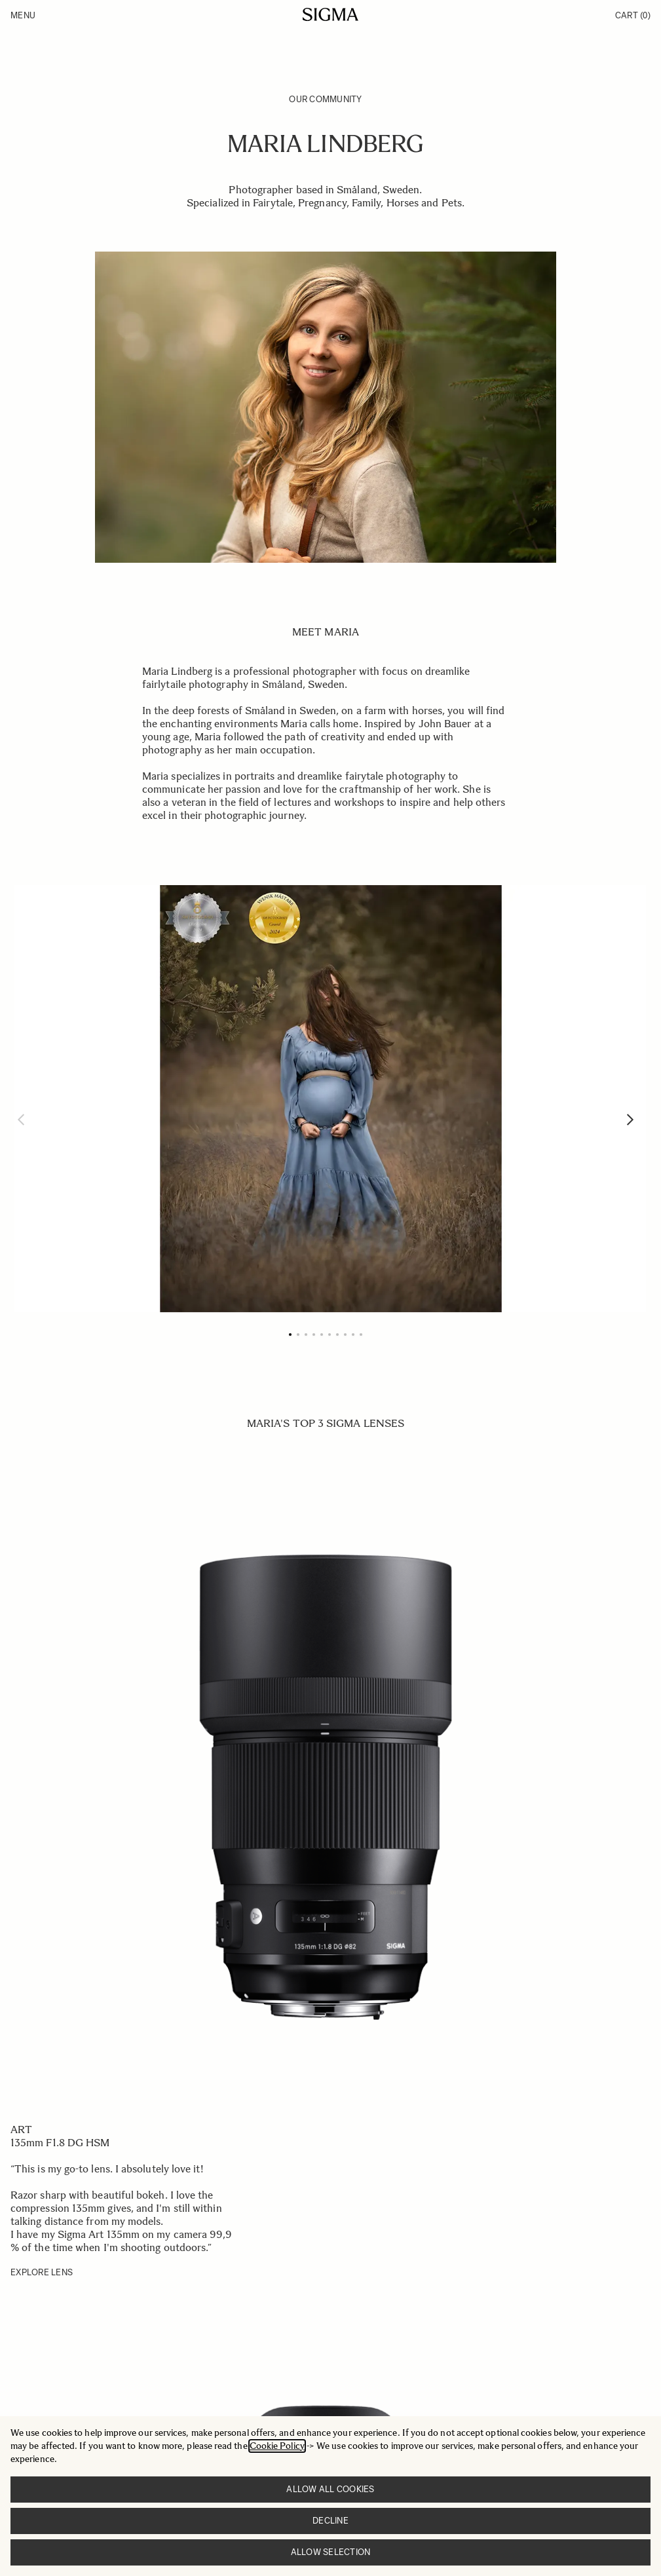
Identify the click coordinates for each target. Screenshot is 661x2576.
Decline (330, 2521)
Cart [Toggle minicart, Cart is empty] (633, 15)
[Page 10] (361, 1334)
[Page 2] (298, 1334)
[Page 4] (313, 1334)
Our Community (325, 99)
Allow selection (331, 2552)
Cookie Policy (277, 2446)
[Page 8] (345, 1334)
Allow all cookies (330, 2489)
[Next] (630, 1119)
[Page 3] (306, 1334)
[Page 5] (321, 1334)
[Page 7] (337, 1334)
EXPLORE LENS (41, 2272)
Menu (22, 15)
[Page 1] (290, 1334)
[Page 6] (329, 1334)
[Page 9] (353, 1334)
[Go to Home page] (330, 14)
